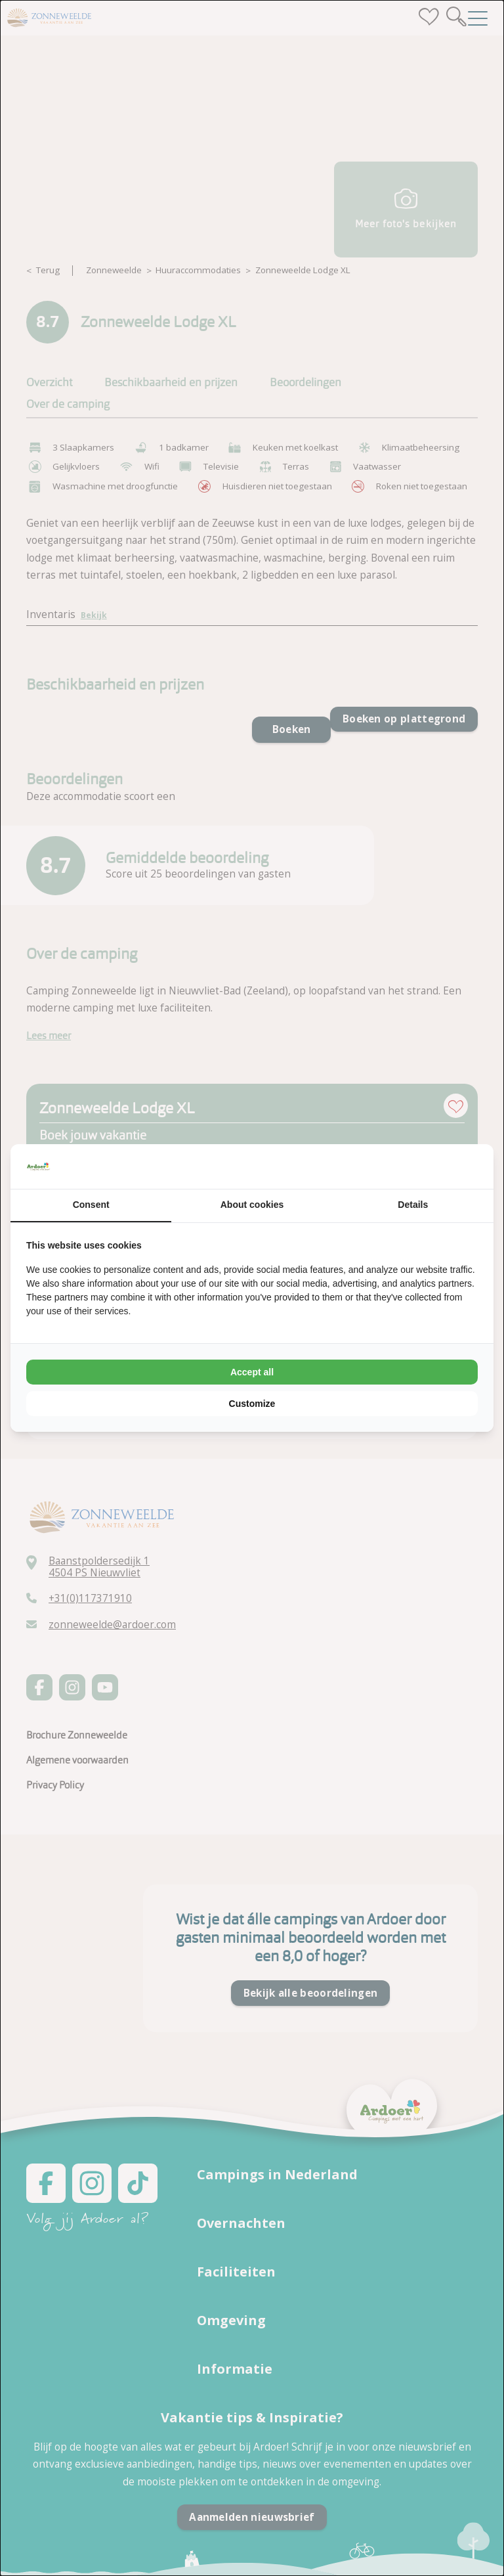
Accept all (252, 1372)
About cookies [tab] (252, 1204)
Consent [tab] (91, 1204)
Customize (252, 1403)
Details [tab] (413, 1204)
